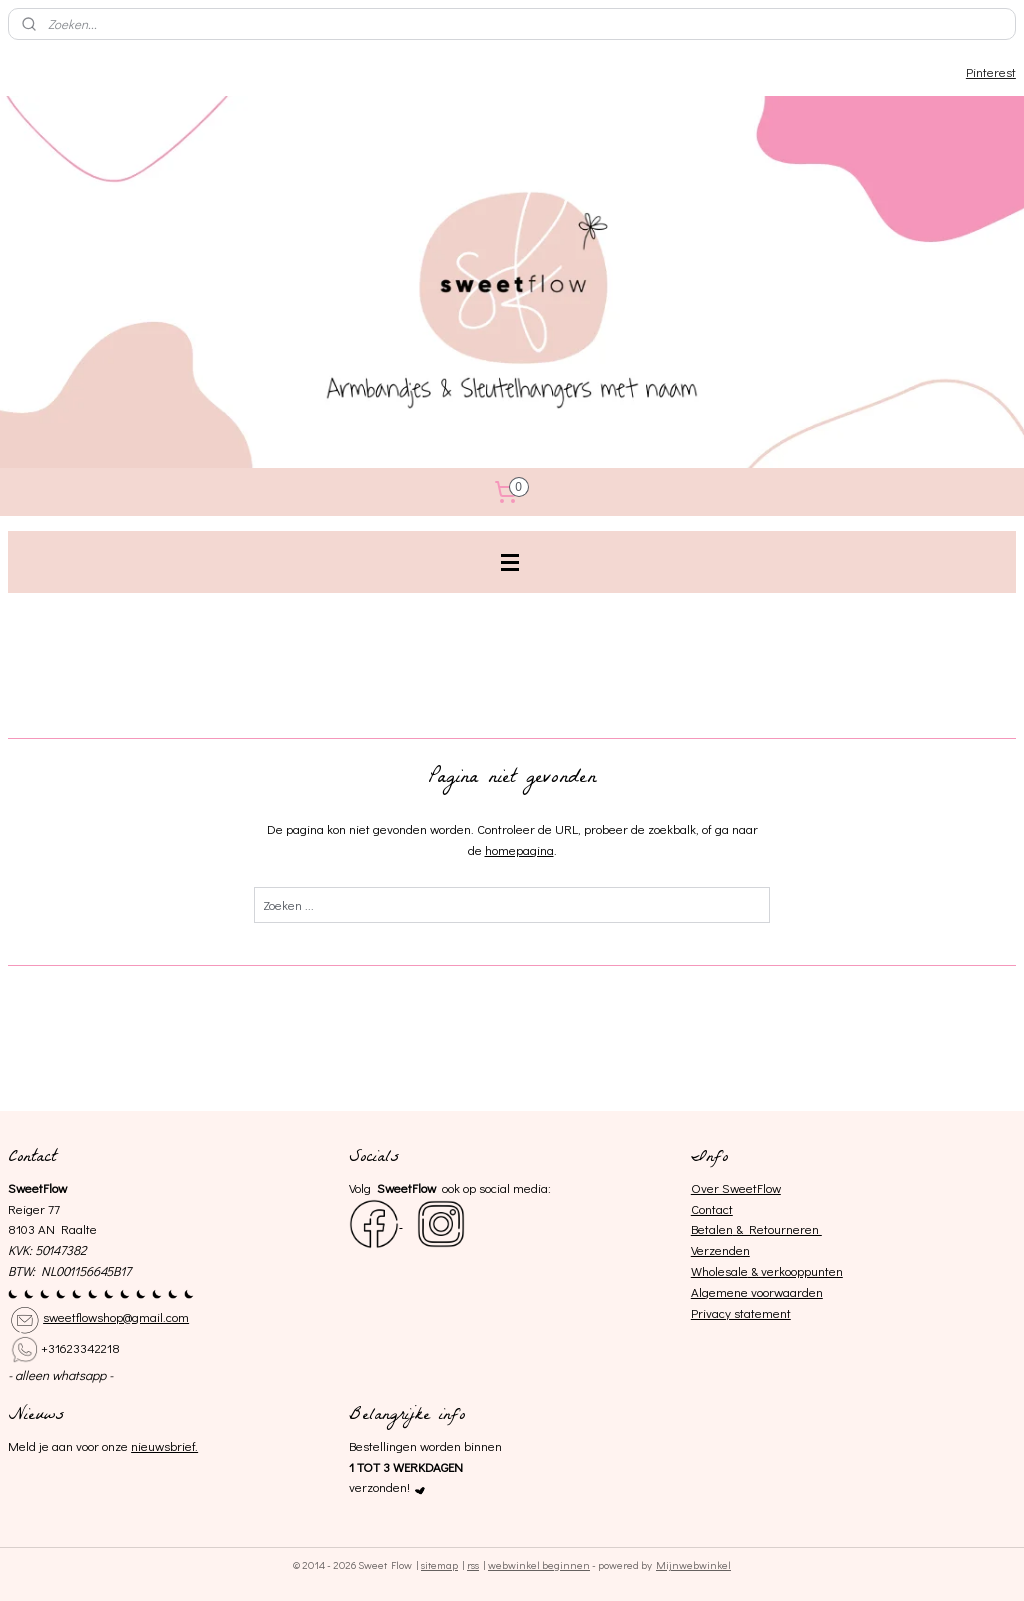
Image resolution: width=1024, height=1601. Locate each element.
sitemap (439, 1564)
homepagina (519, 849)
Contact (712, 1208)
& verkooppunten (795, 1270)
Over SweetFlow (736, 1187)
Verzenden (720, 1249)
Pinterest (991, 71)
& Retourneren (777, 1228)
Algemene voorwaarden (757, 1291)
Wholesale (719, 1270)
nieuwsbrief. (164, 1445)
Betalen (712, 1228)
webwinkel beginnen (539, 1564)
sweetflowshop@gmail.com (116, 1316)
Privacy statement (741, 1312)
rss (473, 1564)
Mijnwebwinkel (693, 1564)
